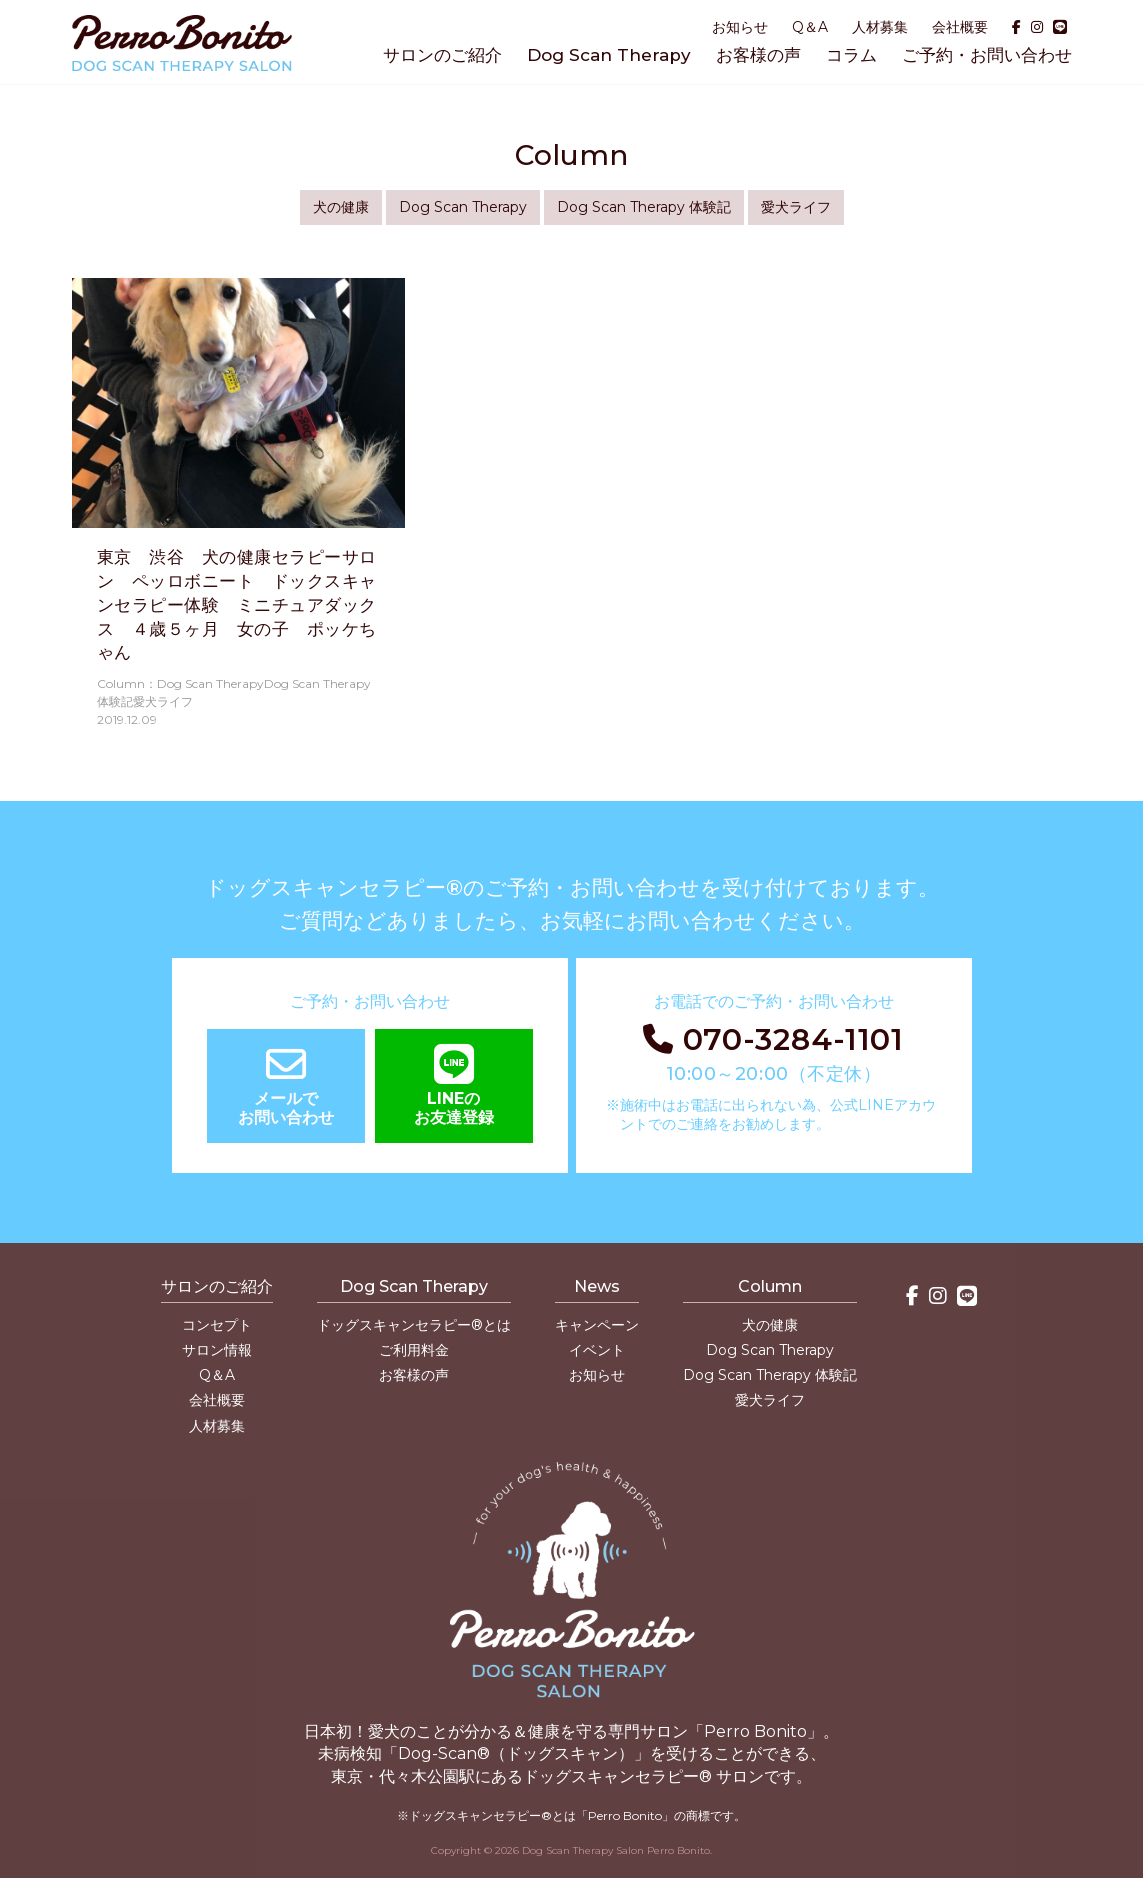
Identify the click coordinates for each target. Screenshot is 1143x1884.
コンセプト (217, 1325)
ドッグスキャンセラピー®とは (414, 1325)
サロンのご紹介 (442, 55)
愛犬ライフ (796, 207)
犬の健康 (341, 207)
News (597, 1286)
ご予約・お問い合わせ (987, 55)
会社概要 (960, 27)
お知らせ (740, 27)
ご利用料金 (414, 1350)
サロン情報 (217, 1350)
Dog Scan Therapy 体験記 (644, 207)
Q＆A (810, 27)
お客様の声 (758, 55)
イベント (597, 1350)
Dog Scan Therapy (609, 55)
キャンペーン (597, 1325)
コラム (851, 55)
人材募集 (880, 27)
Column (770, 1286)
